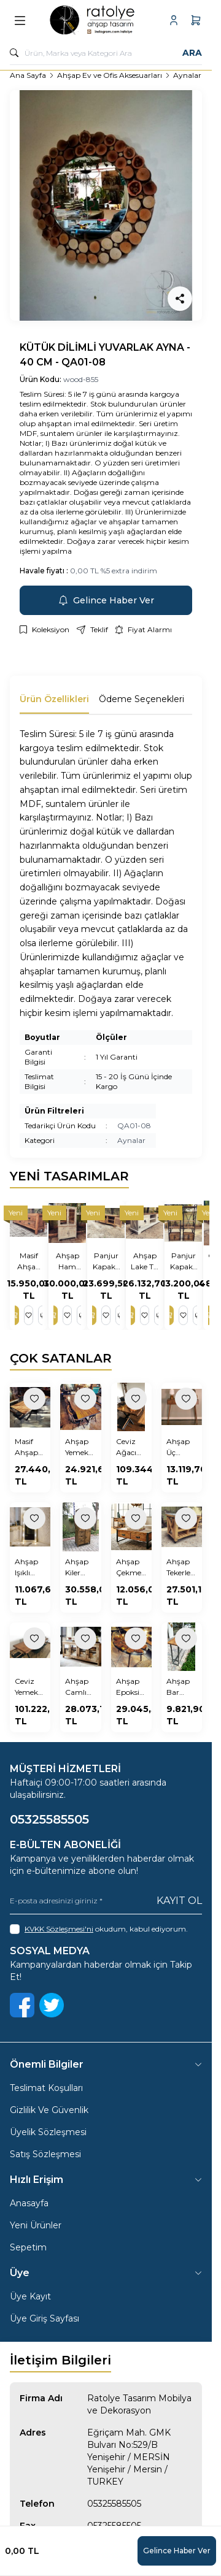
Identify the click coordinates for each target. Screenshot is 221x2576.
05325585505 (114, 2503)
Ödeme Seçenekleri (141, 699)
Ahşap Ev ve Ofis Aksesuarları (109, 75)
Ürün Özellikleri (54, 699)
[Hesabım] (174, 20)
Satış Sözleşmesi (45, 2154)
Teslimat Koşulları (46, 2087)
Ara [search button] (192, 52)
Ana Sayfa (28, 75)
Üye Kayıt (30, 2296)
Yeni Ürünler (35, 2225)
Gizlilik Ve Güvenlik (49, 2109)
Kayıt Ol (179, 1900)
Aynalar (187, 75)
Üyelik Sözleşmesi (48, 2132)
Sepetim (28, 2247)
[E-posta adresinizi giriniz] (106, 1900)
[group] (106, 205)
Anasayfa (29, 2203)
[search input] (106, 52)
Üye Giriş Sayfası (44, 2318)
